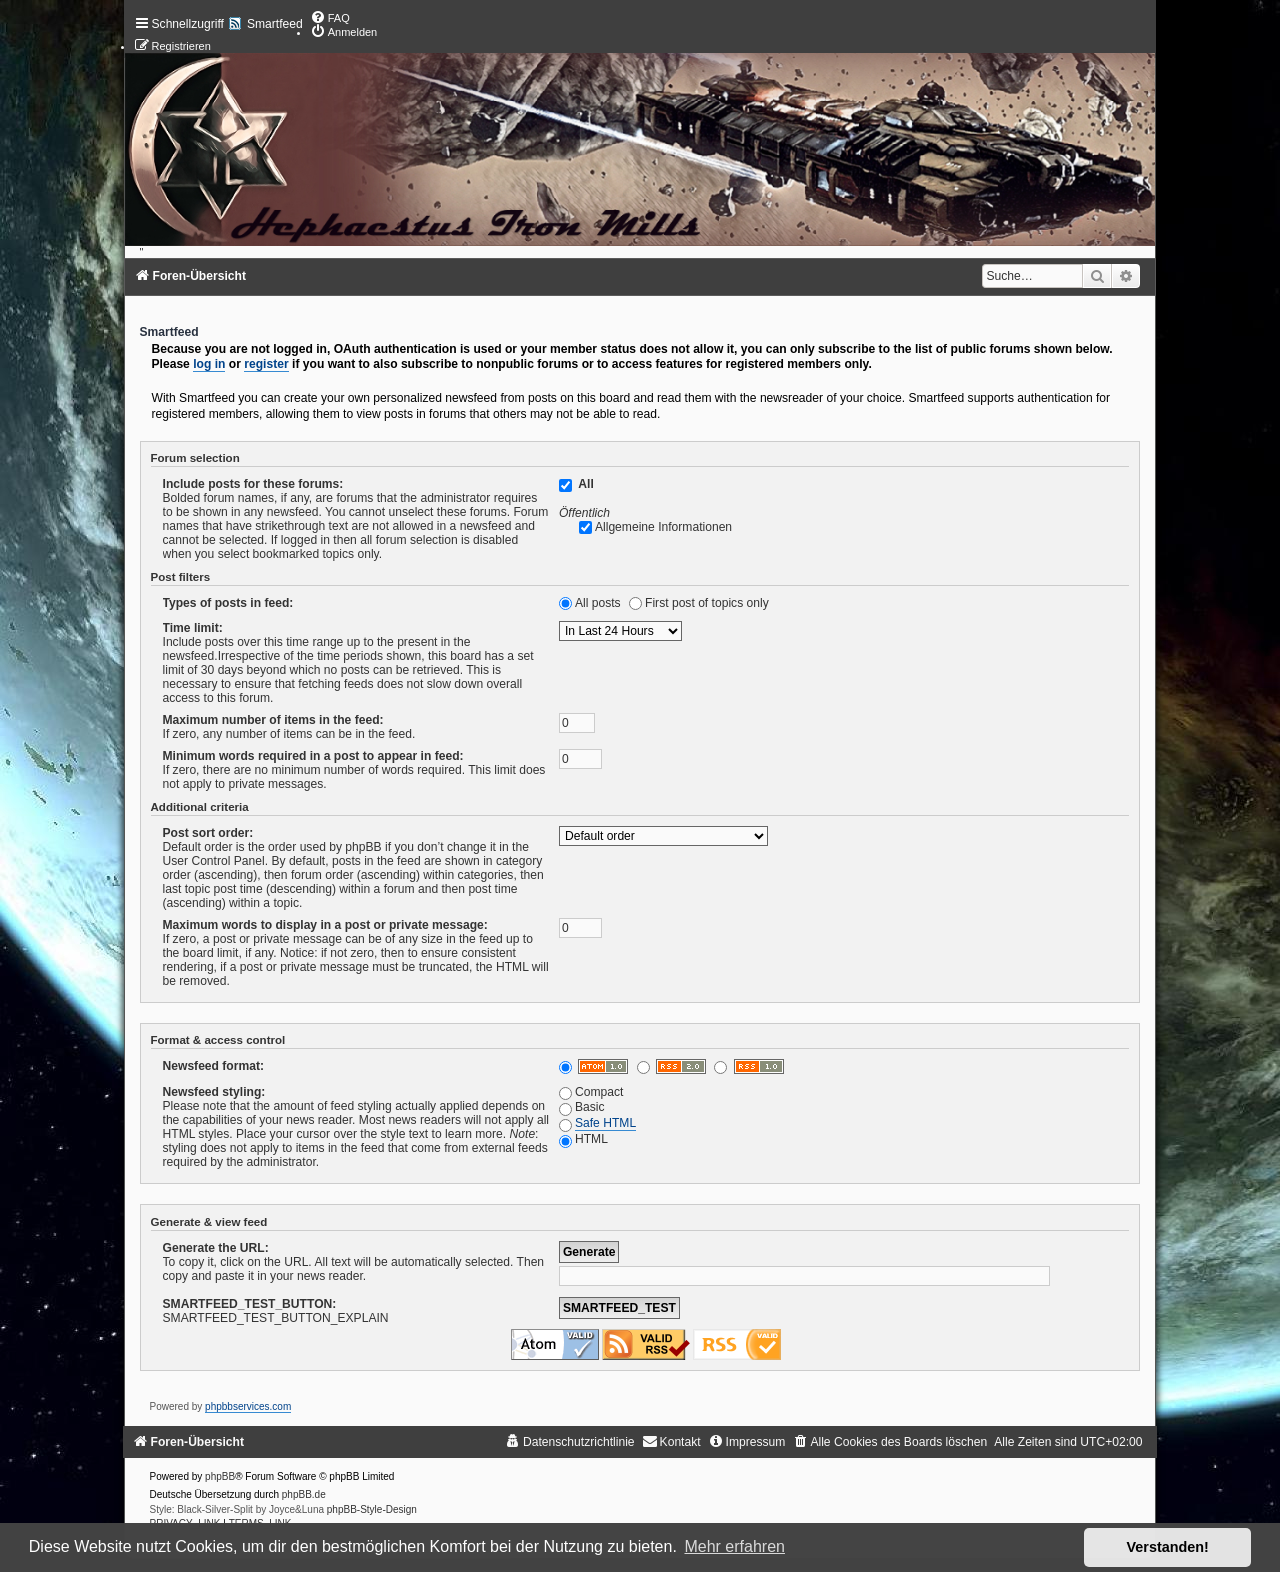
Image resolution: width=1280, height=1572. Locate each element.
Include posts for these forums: (253, 484)
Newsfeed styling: (214, 1092)
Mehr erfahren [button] (734, 1546)
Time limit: (193, 628)
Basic (582, 1107)
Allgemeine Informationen (663, 527)
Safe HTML (605, 1123)
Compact (591, 1092)
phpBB (220, 1476)
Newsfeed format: (213, 1066)
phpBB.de (304, 1494)
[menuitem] (330, 18)
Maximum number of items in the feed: (273, 720)
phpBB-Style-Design (372, 1509)
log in (209, 364)
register (266, 364)
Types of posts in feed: (228, 603)
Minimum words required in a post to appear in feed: (313, 756)
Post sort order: (208, 833)
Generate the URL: (216, 1248)
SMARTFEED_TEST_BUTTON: (250, 1304)
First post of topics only (707, 603)
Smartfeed (275, 24)
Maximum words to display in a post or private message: (325, 925)
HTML (583, 1139)
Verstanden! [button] (1168, 1547)
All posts (598, 603)
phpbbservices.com (248, 1406)
